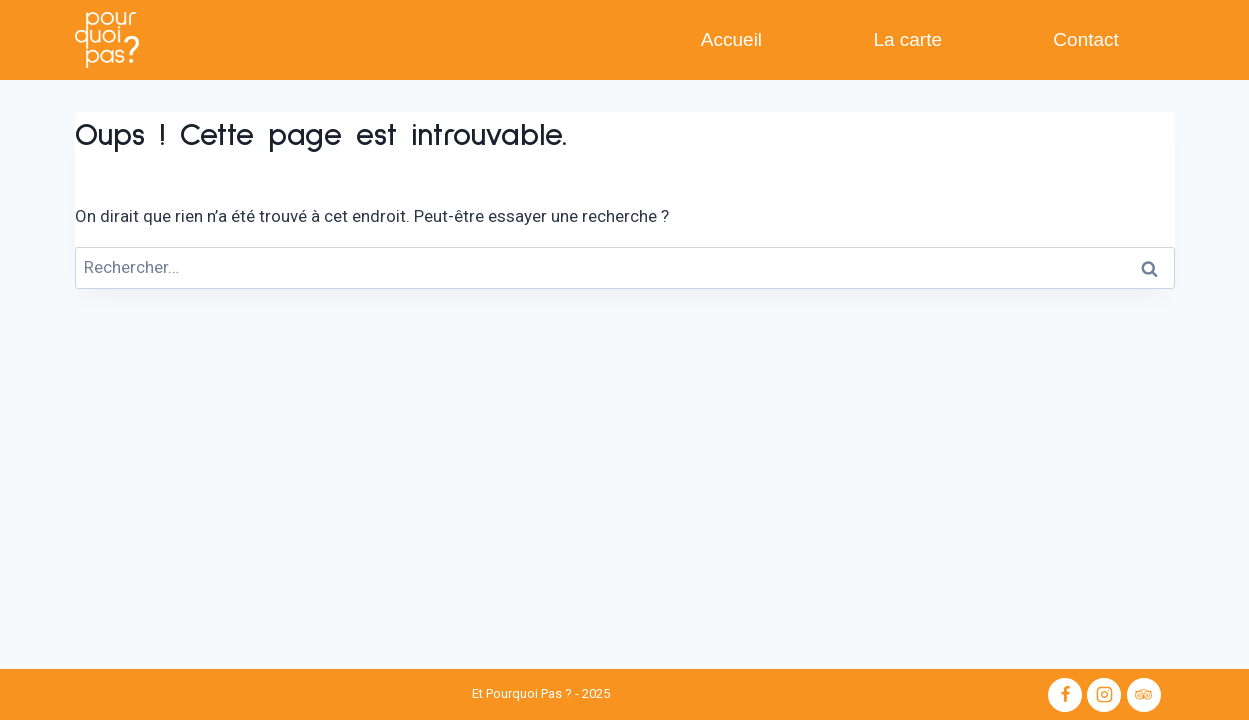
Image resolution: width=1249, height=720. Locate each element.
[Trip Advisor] (1144, 695)
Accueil (731, 39)
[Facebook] (1065, 695)
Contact (1085, 39)
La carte (907, 39)
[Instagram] (1104, 695)
